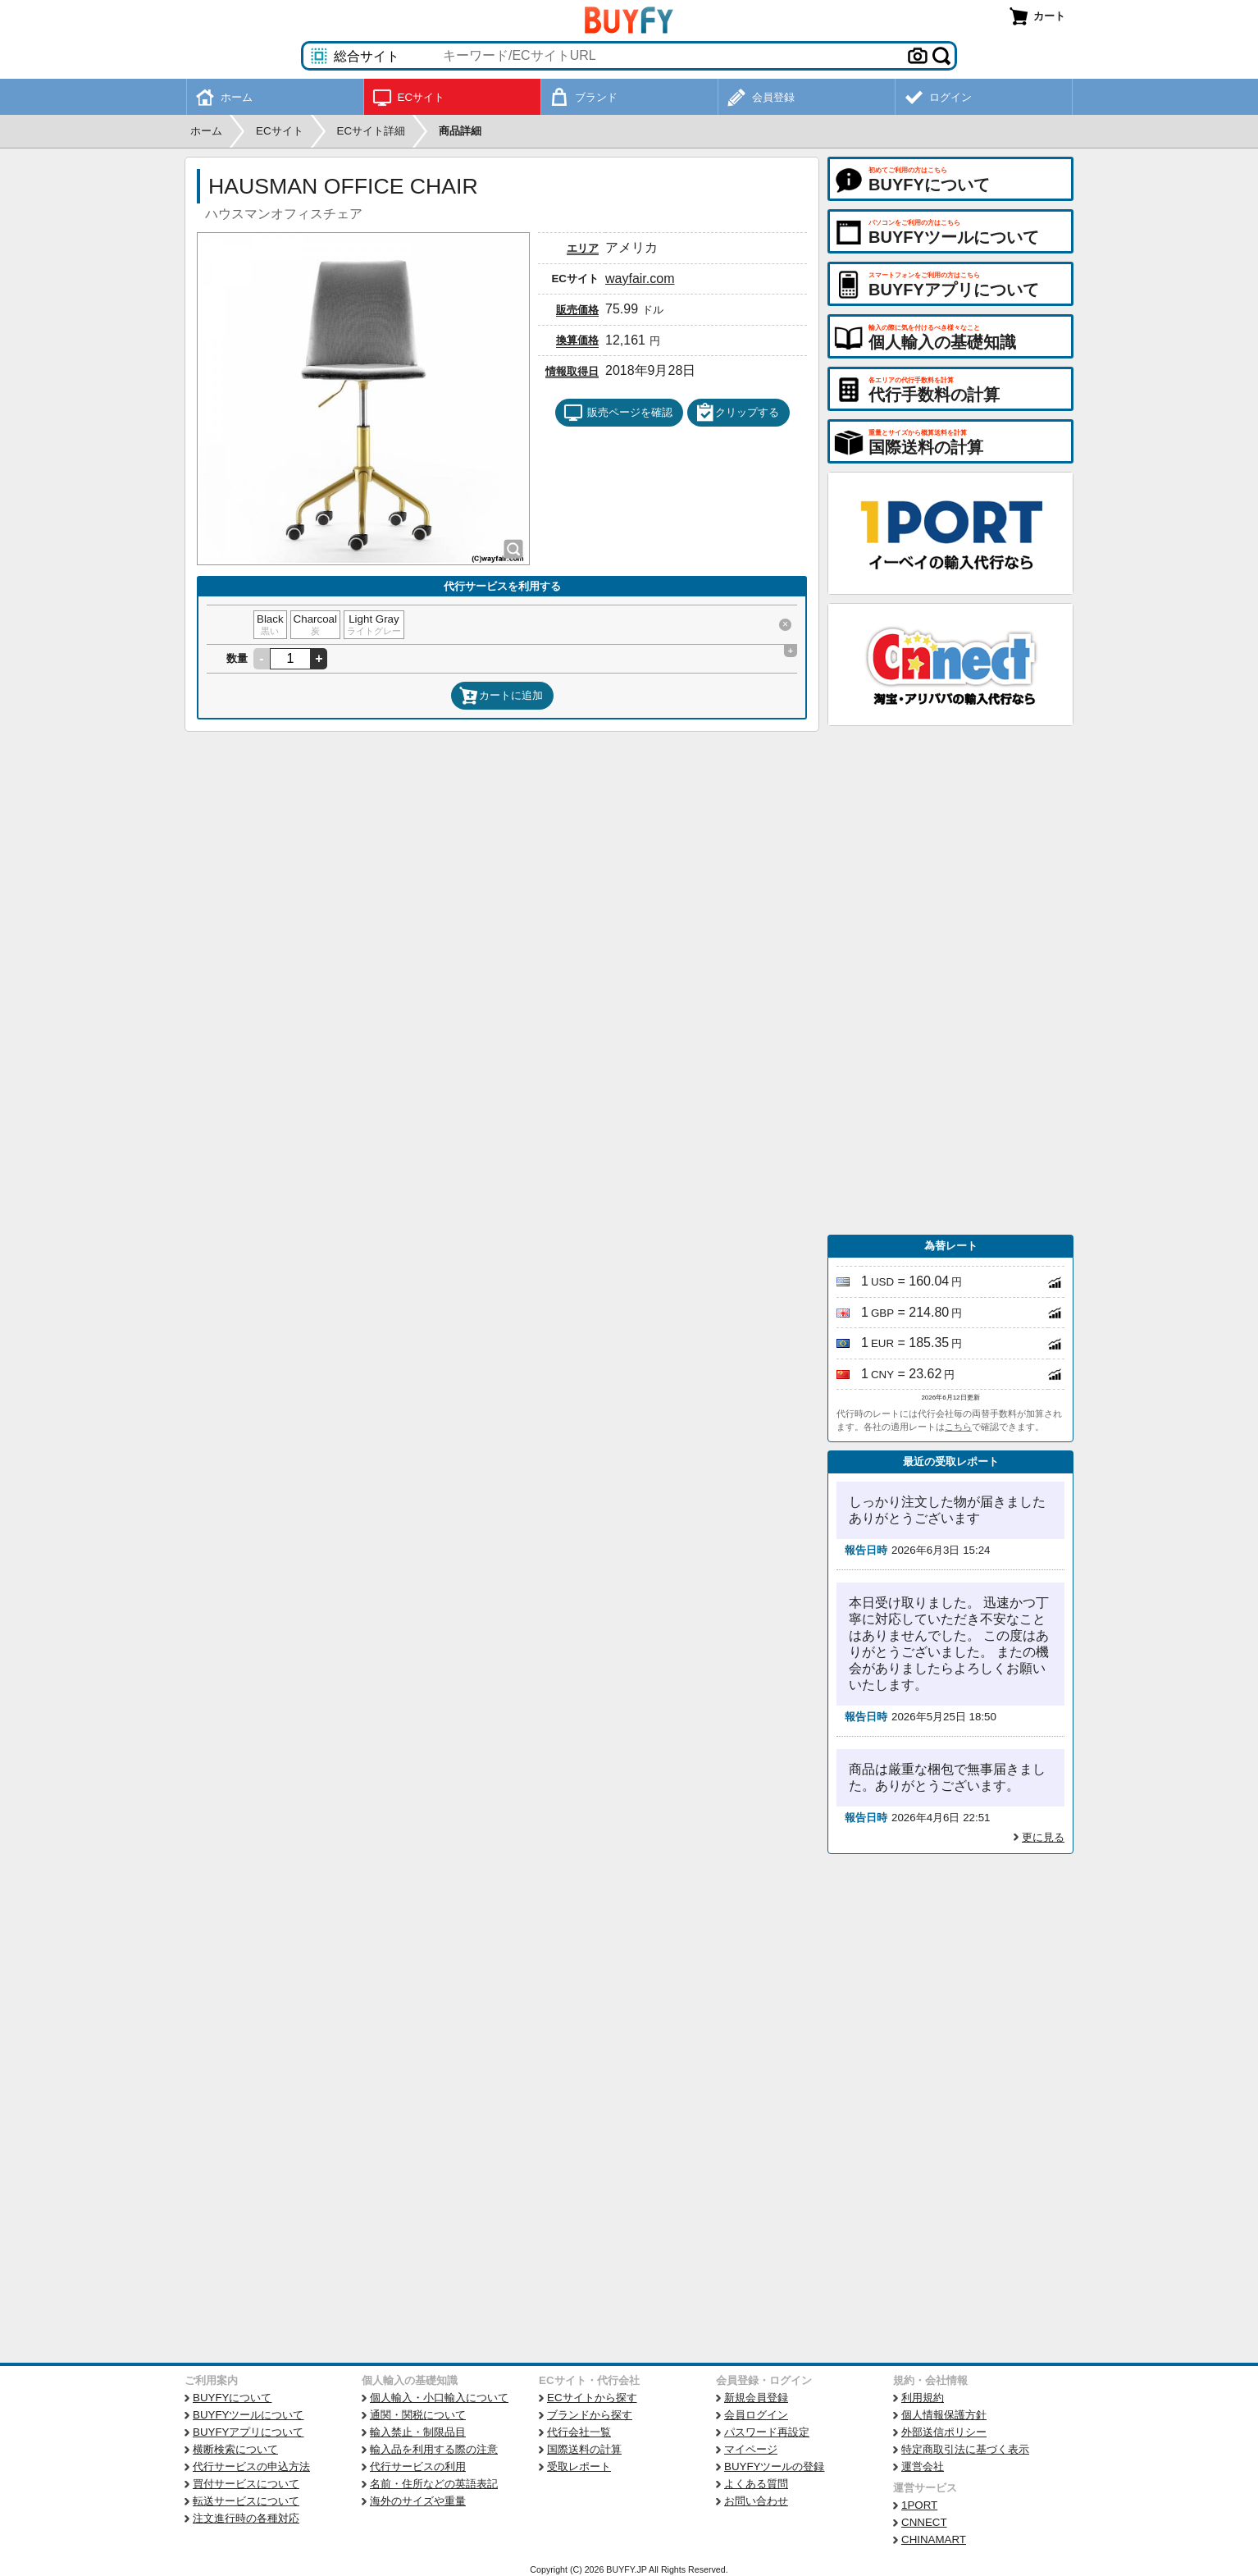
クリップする (737, 412)
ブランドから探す (589, 2415)
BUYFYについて (232, 2397)
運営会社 (922, 2466)
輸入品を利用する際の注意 (434, 2449)
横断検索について (235, 2449)
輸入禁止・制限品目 (418, 2432)
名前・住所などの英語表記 (434, 2484)
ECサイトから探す (592, 2397)
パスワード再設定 (766, 2432)
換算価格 (577, 340)
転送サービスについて (246, 2501)
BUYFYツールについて (248, 2415)
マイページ (750, 2449)
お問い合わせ (756, 2501)
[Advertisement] (950, 980)
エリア (583, 248)
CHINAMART (933, 2539)
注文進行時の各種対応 (246, 2518)
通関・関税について (418, 2415)
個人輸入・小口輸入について (439, 2397)
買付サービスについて (246, 2484)
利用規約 (922, 2397)
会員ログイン (756, 2415)
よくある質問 (756, 2484)
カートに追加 (501, 696)
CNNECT (924, 2522)
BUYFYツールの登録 (774, 2466)
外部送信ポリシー (944, 2432)
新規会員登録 (756, 2397)
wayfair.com (639, 278)
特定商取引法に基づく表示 (965, 2449)
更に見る (1043, 1837)
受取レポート (579, 2466)
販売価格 (577, 310)
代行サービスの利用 (418, 2466)
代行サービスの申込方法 (251, 2466)
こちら (958, 1427)
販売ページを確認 (617, 412)
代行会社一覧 (579, 2432)
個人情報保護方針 (944, 2415)
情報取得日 (572, 371)
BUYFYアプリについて (248, 2432)
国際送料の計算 (584, 2449)
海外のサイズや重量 (418, 2501)
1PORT (919, 2505)
